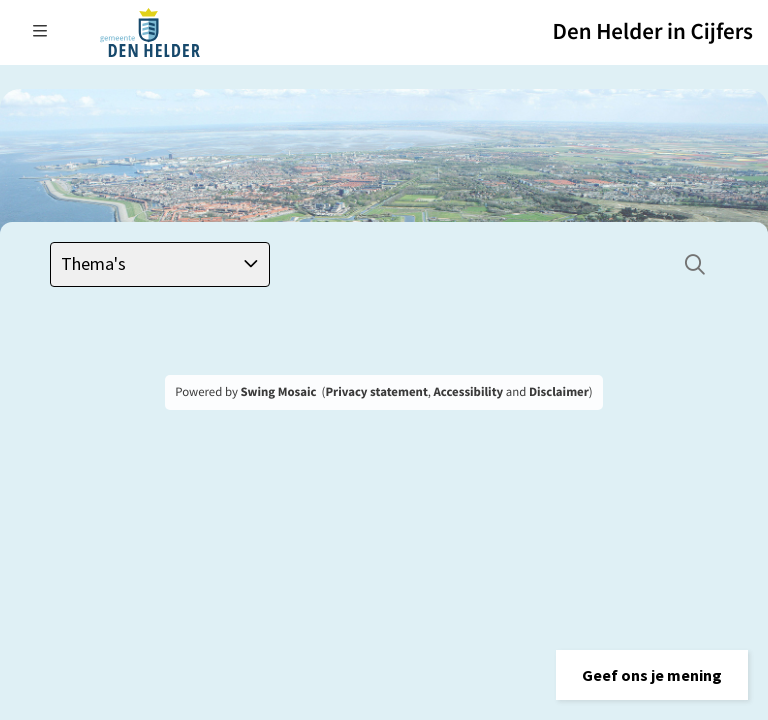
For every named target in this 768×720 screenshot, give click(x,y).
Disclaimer (559, 392)
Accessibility (469, 392)
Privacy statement (376, 392)
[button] (652, 675)
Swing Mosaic (278, 392)
